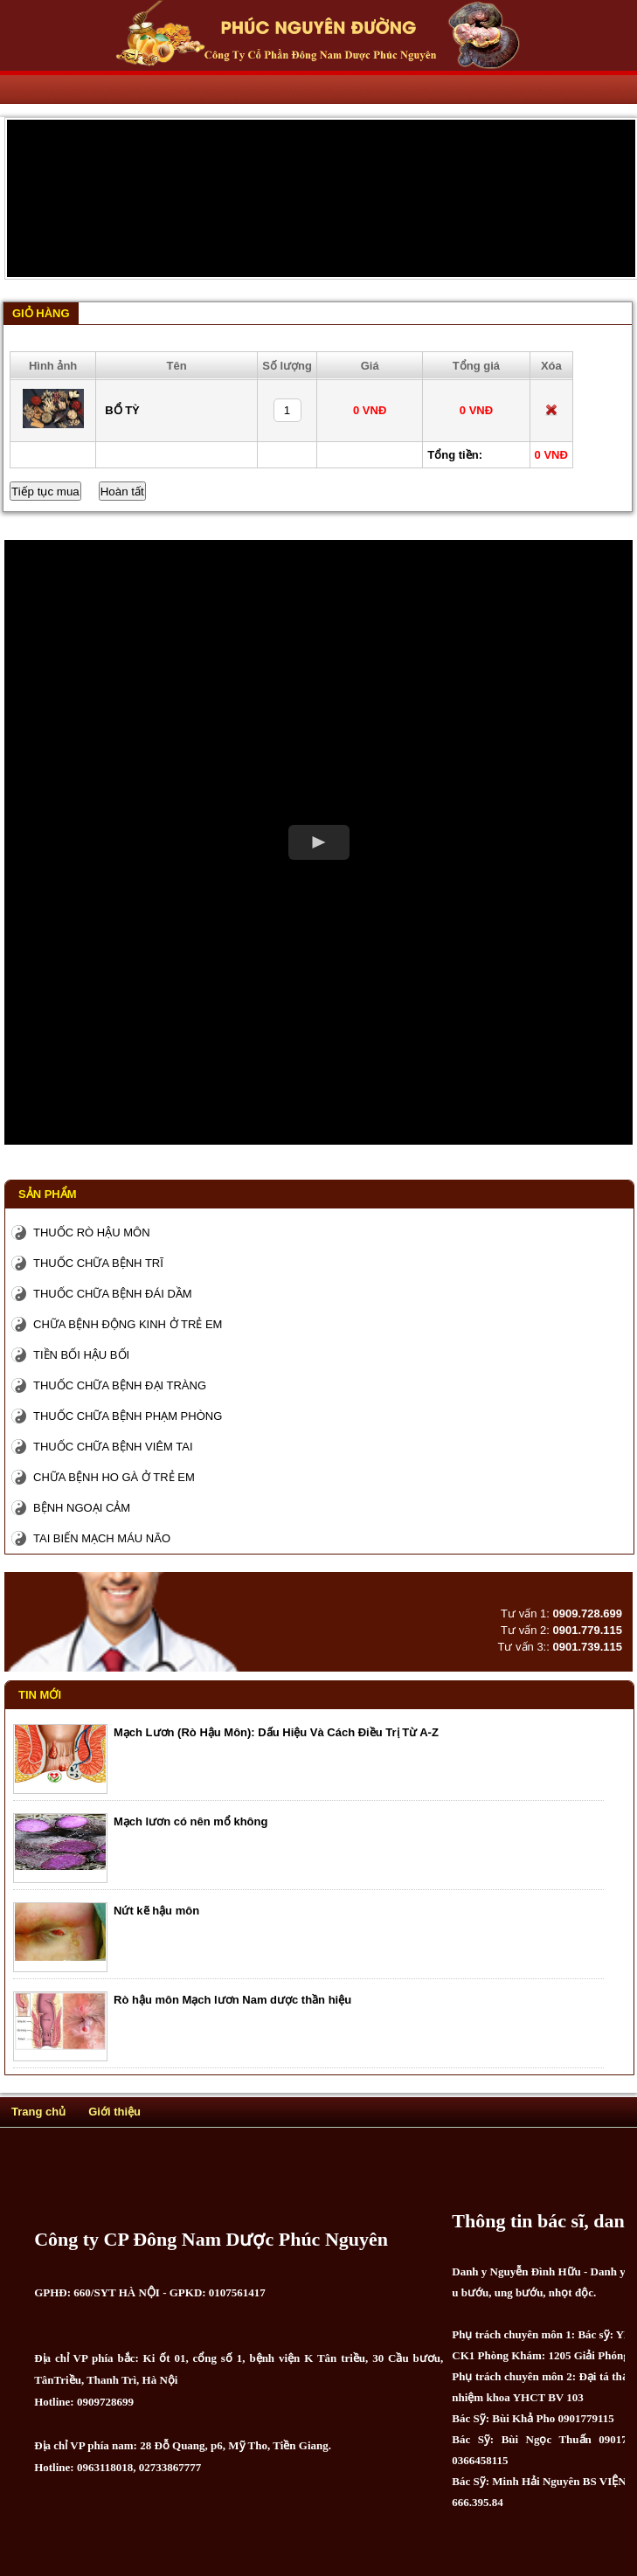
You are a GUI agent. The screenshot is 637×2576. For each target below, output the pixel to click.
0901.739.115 (587, 1646)
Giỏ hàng (41, 313)
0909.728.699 (587, 1613)
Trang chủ (38, 2111)
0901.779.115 (587, 1630)
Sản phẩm (47, 1194)
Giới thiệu (114, 2111)
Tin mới (39, 1694)
